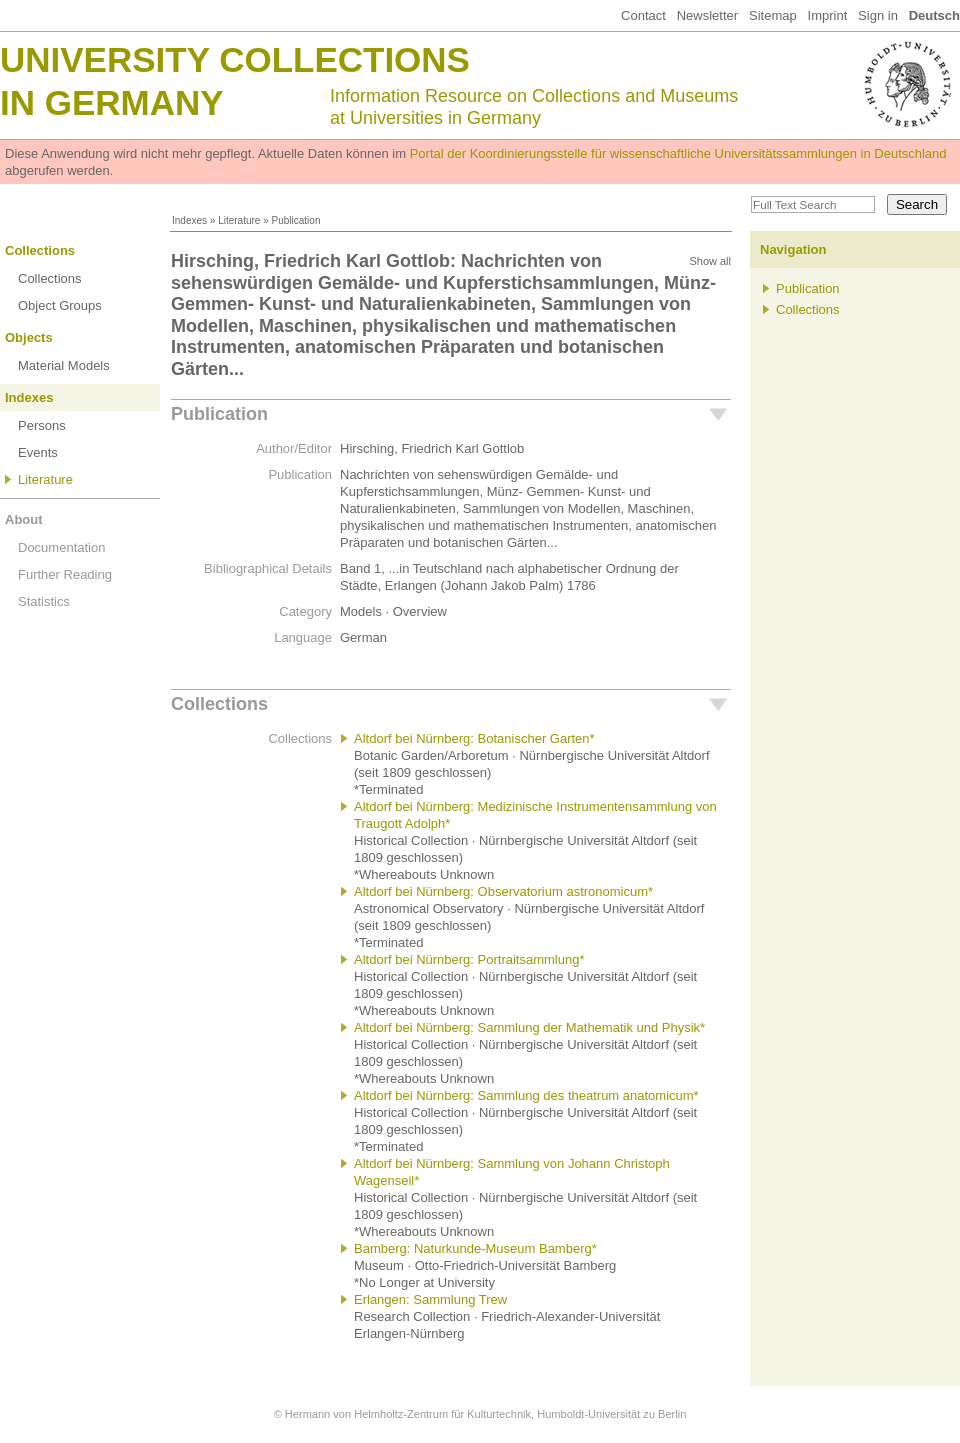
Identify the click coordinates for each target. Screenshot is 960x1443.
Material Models (64, 365)
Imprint (828, 15)
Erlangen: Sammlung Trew (430, 1299)
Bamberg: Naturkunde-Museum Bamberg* (475, 1248)
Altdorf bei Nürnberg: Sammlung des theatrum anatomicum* (526, 1095)
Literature (239, 220)
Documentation (61, 547)
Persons (42, 425)
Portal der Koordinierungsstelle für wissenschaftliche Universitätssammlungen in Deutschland (678, 153)
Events (38, 452)
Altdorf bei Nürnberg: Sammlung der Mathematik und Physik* (529, 1027)
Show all (710, 261)
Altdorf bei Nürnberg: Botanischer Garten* (474, 738)
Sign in (878, 15)
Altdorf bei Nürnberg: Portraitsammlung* (469, 959)
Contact (643, 15)
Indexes (189, 220)
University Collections (235, 59)
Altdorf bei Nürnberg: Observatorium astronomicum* (503, 891)
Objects (29, 337)
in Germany (112, 102)
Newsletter (707, 15)
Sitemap (773, 15)
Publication (219, 414)
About (24, 519)
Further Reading (65, 574)
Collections (40, 250)
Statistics (44, 601)
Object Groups (60, 305)
